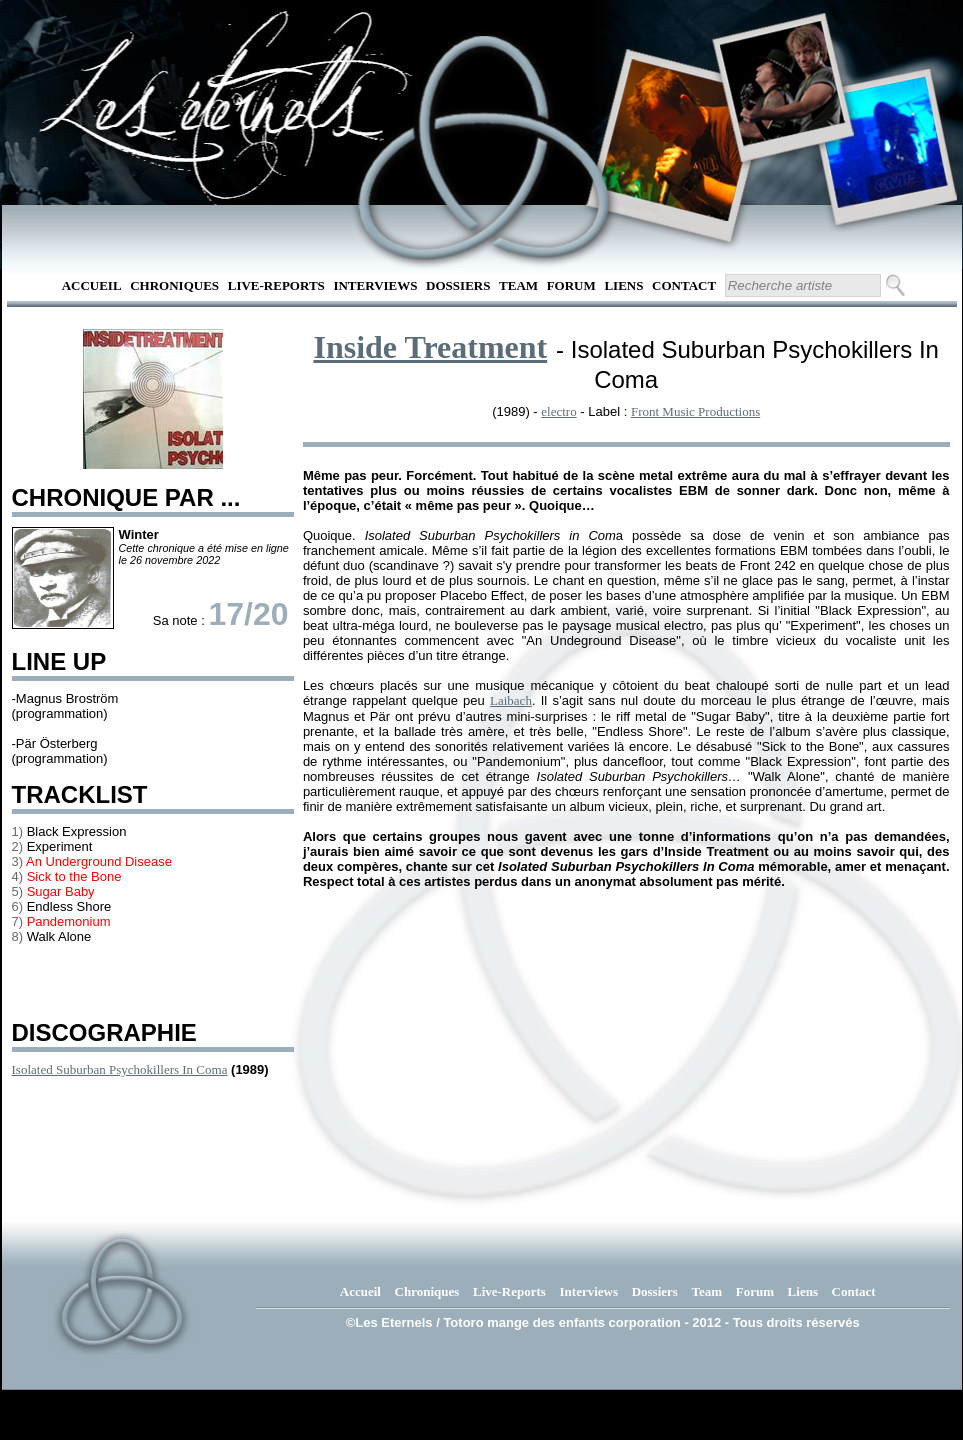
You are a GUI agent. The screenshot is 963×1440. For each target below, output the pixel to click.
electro (558, 411)
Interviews (375, 285)
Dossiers (458, 285)
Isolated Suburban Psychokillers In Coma (120, 1069)
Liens (623, 285)
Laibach (511, 700)
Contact (684, 285)
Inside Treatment (430, 347)
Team (518, 285)
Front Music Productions (695, 411)
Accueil (92, 285)
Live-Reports (276, 285)
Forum (571, 285)
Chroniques (174, 285)
